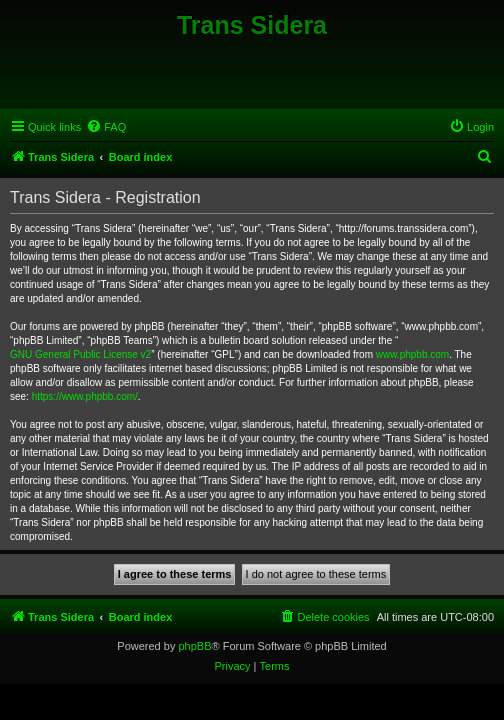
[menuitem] (106, 127)
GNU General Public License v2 (80, 354)
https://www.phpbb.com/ (85, 396)
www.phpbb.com (412, 354)
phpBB (194, 646)
